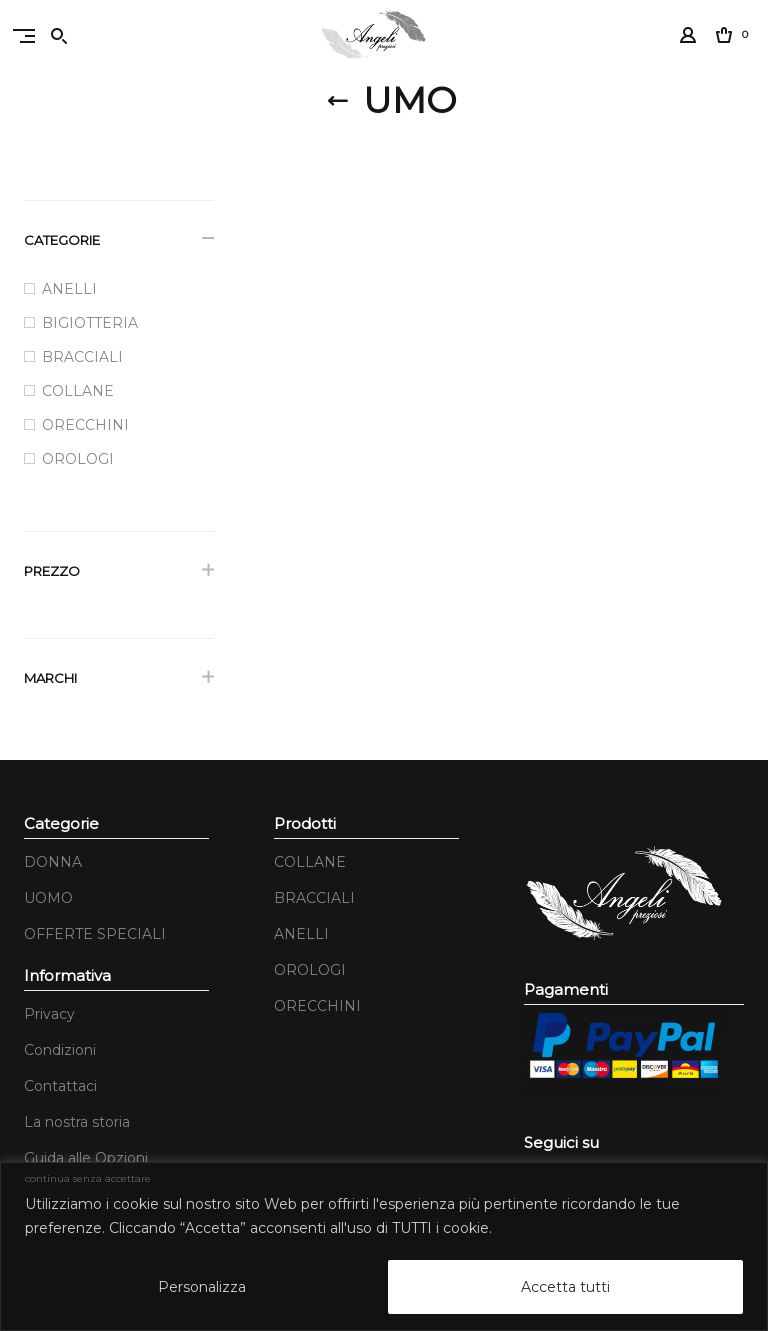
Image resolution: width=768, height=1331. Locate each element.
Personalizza (202, 1287)
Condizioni (60, 1050)
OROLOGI (310, 970)
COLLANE (310, 862)
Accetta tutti (565, 1287)
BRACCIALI (314, 898)
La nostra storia (77, 1122)
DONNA (53, 862)
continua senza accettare (88, 1178)
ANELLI (301, 934)
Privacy (49, 1014)
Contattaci (60, 1086)
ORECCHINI (317, 1006)
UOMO (48, 898)
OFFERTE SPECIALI (95, 934)
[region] (384, 1246)
